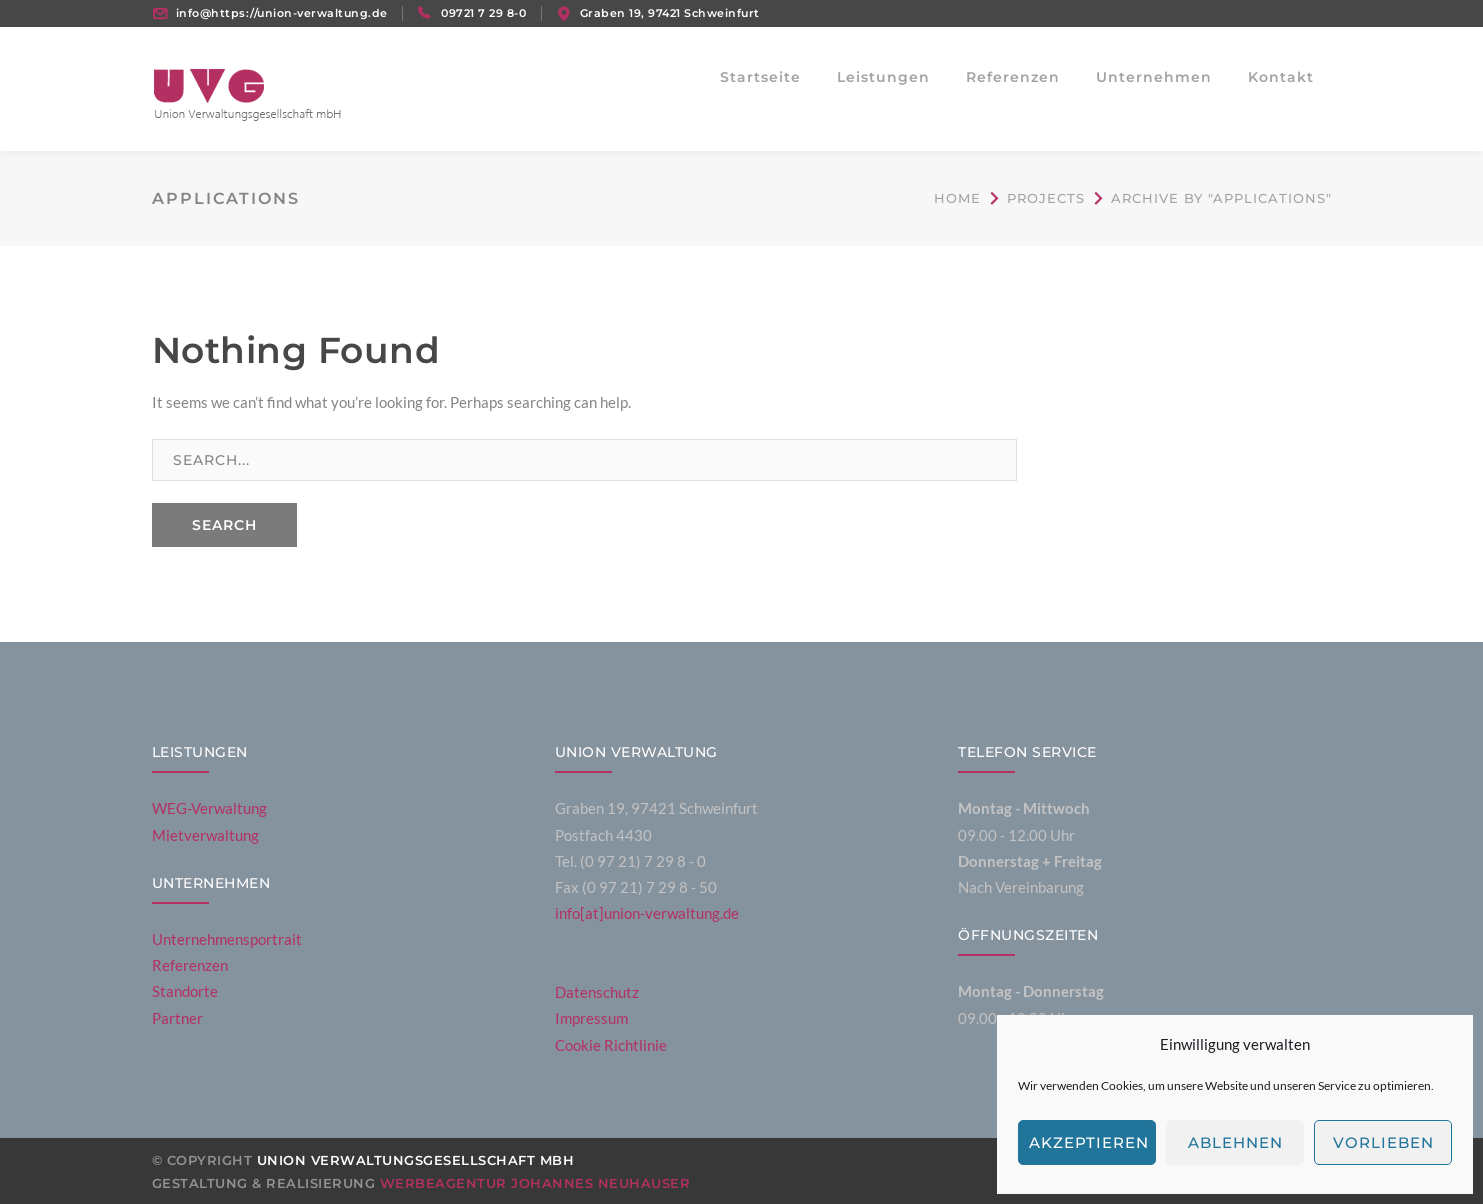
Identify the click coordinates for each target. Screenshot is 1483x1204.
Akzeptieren (1089, 1142)
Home (957, 198)
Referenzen (190, 965)
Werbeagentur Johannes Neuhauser (535, 1183)
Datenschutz (597, 992)
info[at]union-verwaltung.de (647, 913)
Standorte (185, 991)
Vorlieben (1383, 1142)
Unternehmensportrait (227, 939)
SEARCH (224, 525)
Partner (177, 1018)
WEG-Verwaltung (209, 808)
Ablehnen (1235, 1142)
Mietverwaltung (205, 835)
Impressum (591, 1018)
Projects (1046, 198)
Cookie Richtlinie (611, 1045)
